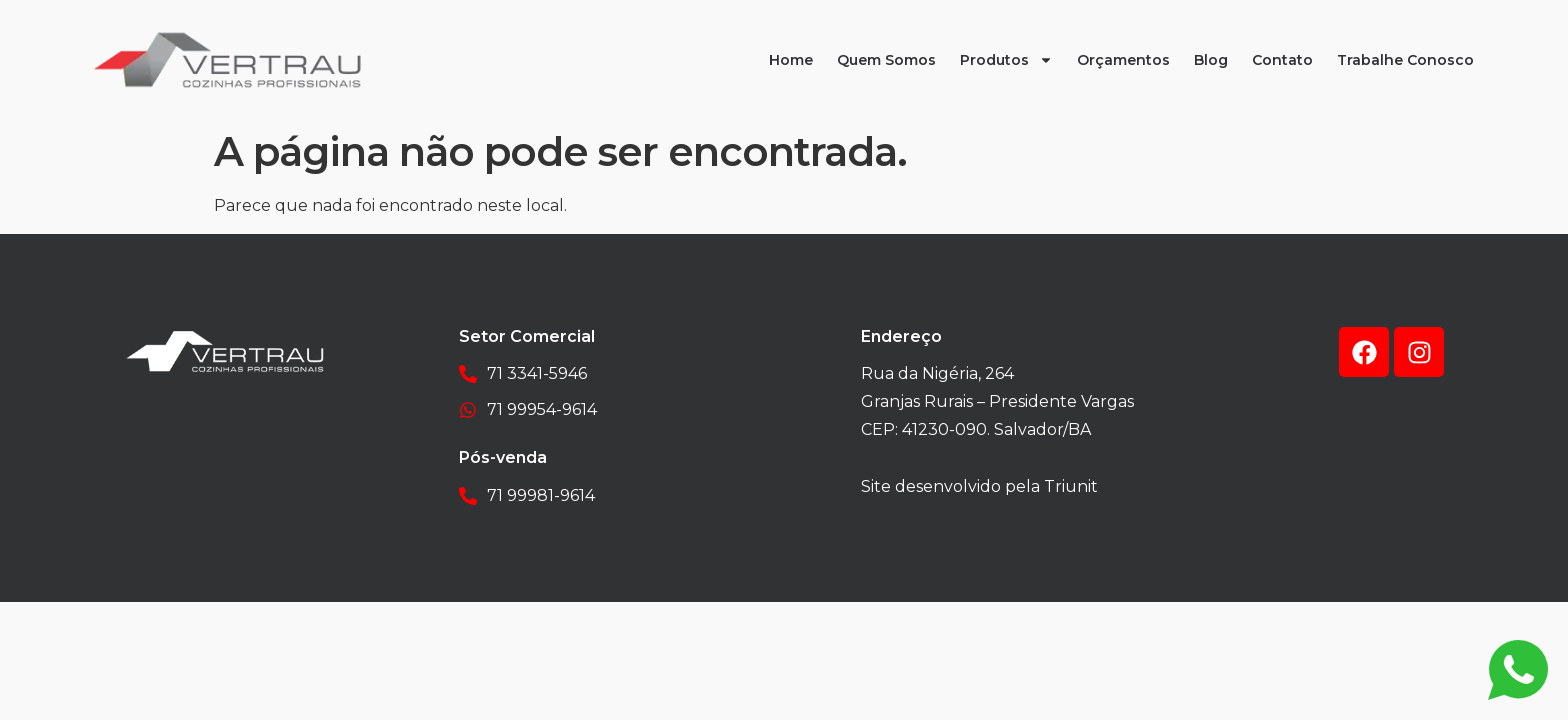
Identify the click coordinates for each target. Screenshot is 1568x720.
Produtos (1006, 60)
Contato (1282, 60)
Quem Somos (886, 60)
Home (791, 60)
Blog (1211, 60)
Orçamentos (1123, 60)
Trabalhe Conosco (1405, 60)
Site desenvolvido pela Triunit (979, 486)
